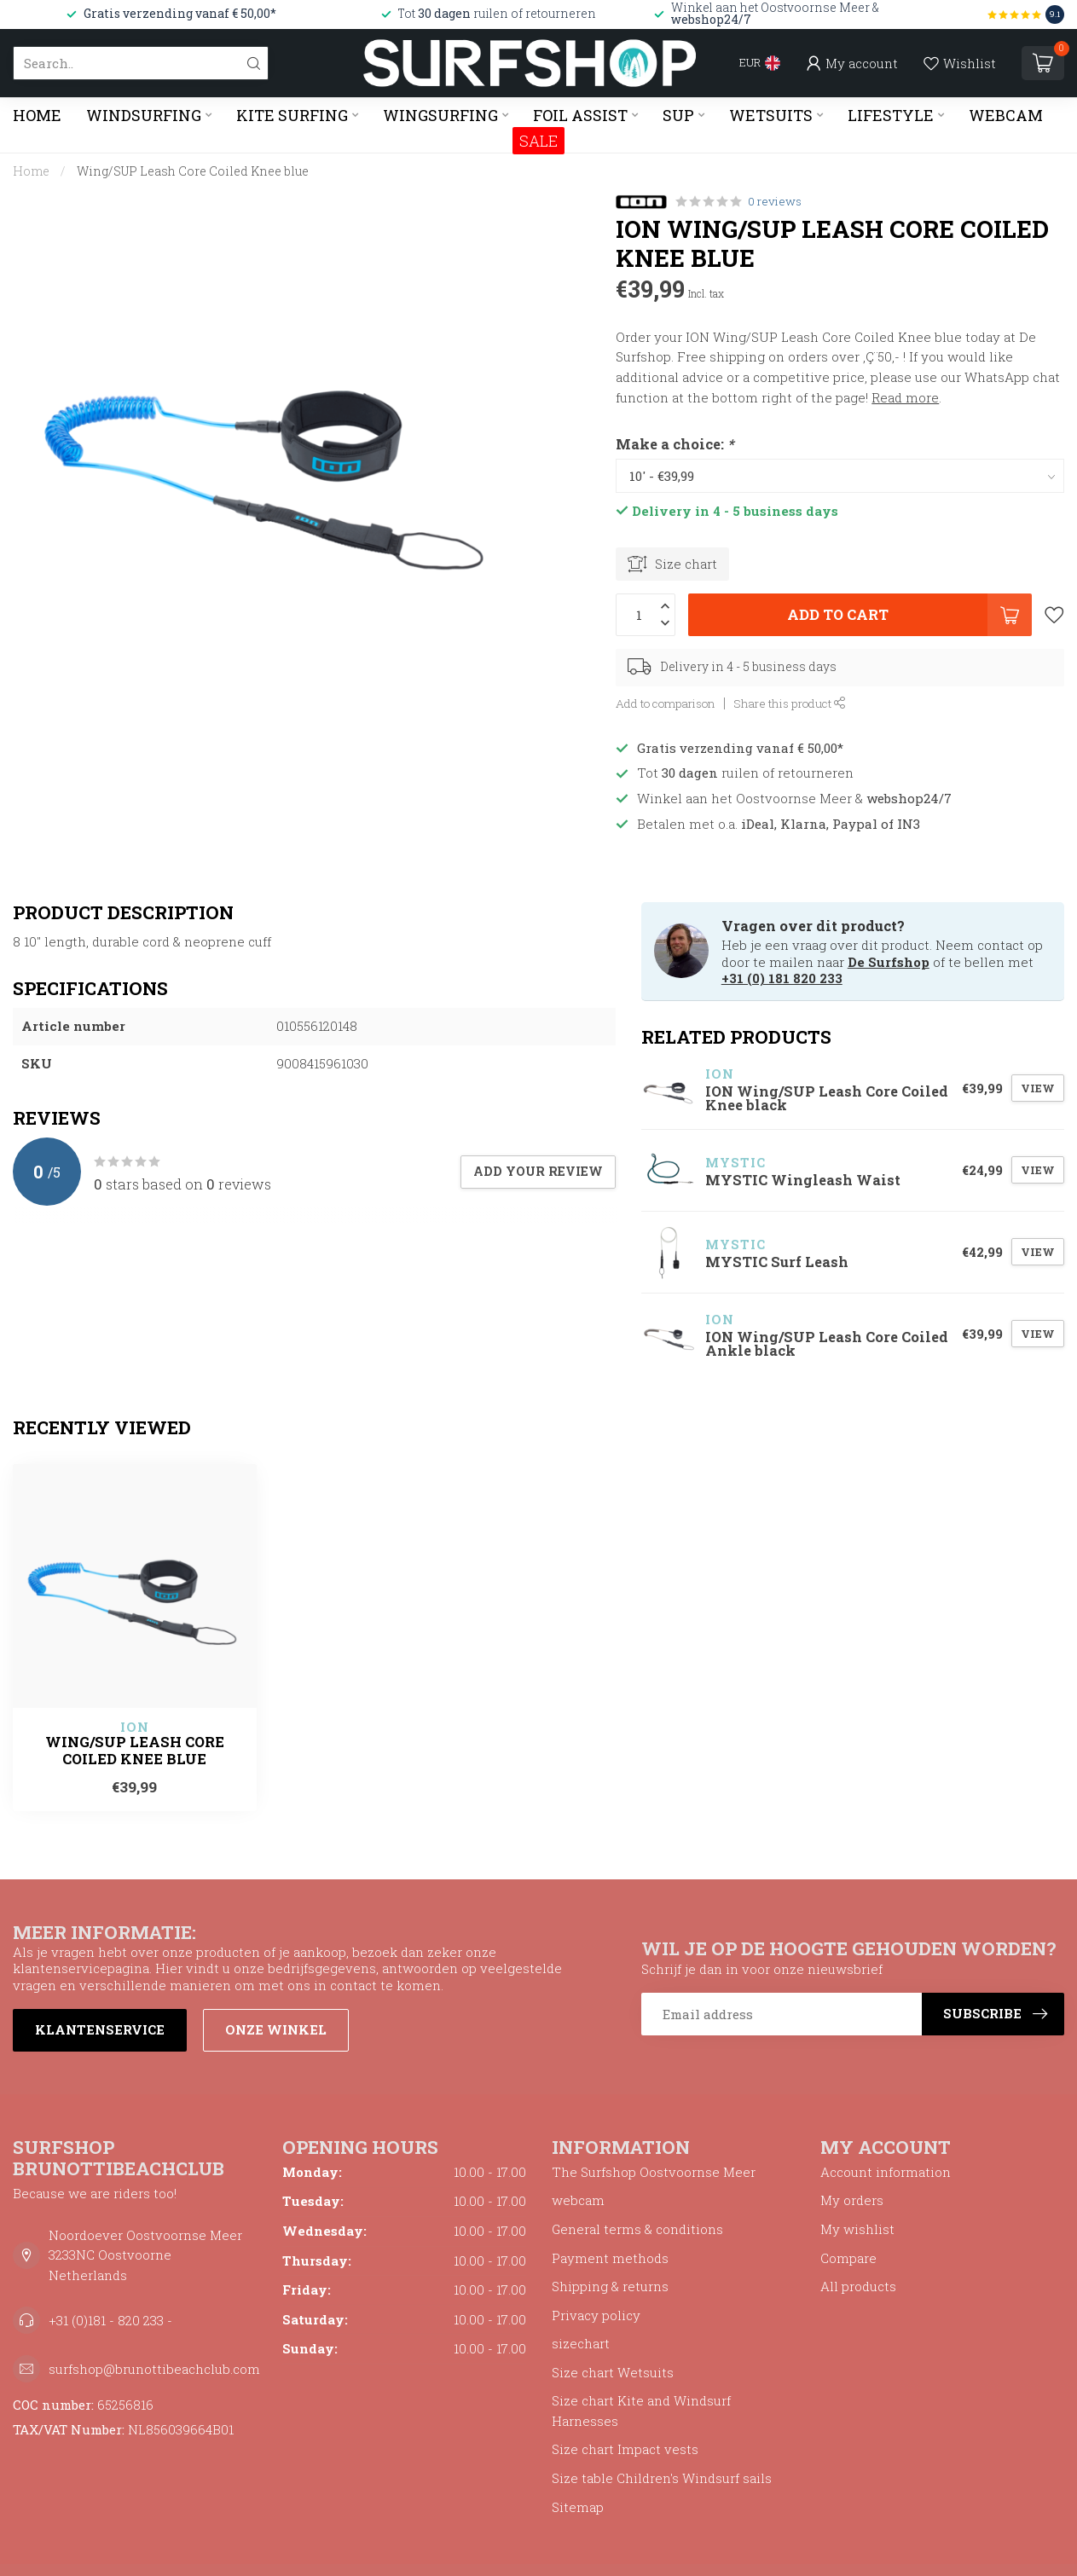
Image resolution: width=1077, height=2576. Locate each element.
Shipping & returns (610, 2286)
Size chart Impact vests (625, 2448)
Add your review (538, 1171)
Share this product (789, 703)
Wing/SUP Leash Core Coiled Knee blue (193, 171)
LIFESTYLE (891, 115)
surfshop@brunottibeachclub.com (154, 2368)
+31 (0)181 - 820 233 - (110, 2320)
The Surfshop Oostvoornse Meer (654, 2171)
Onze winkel (276, 2029)
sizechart (581, 2343)
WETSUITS (771, 115)
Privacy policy (596, 2315)
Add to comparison (665, 703)
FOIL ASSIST (580, 115)
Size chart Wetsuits (613, 2372)
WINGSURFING (440, 115)
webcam (578, 2199)
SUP (678, 115)
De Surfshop (888, 961)
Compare (848, 2257)
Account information (885, 2171)
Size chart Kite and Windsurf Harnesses (641, 2410)
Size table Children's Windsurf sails (662, 2477)
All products (858, 2286)
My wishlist (857, 2228)
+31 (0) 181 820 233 (781, 978)
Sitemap (578, 2506)
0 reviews (775, 201)
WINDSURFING (143, 115)
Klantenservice (100, 2029)
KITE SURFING (292, 115)
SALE (538, 140)
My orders (851, 2199)
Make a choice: (674, 444)
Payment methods (610, 2257)
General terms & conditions (637, 2228)
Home (37, 115)
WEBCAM (1006, 115)
